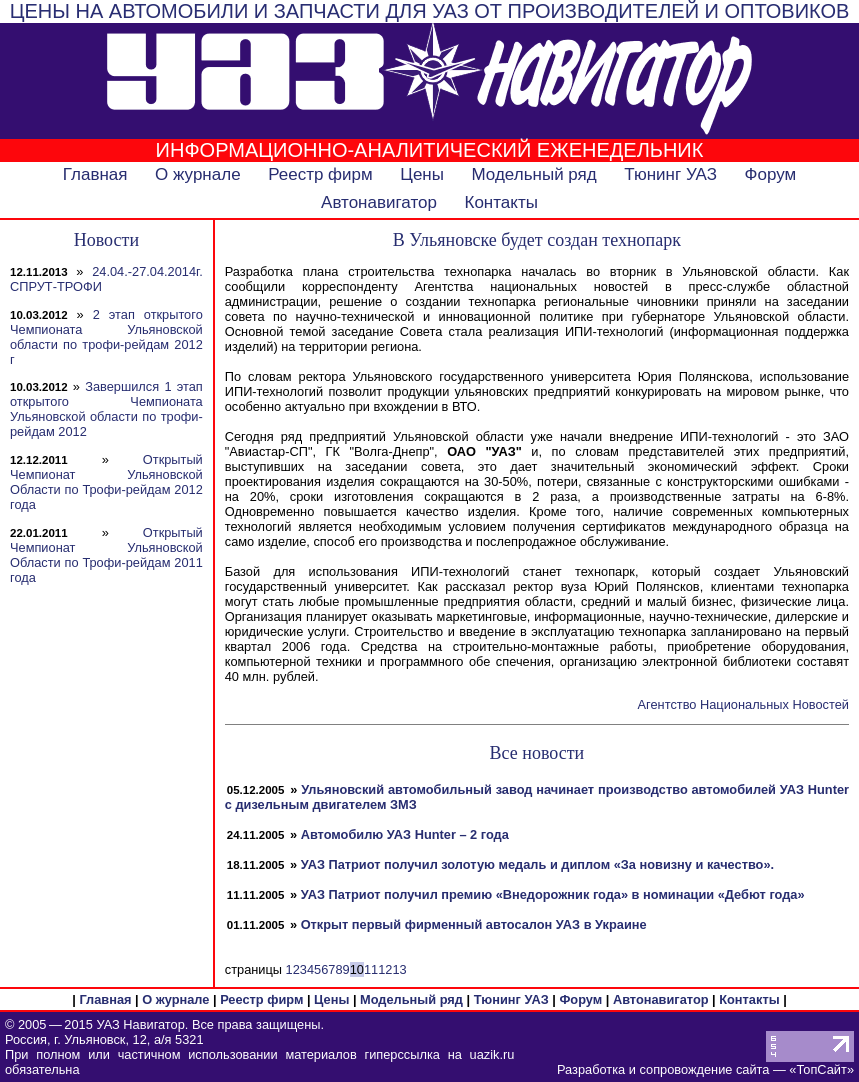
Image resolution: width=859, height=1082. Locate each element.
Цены (422, 174)
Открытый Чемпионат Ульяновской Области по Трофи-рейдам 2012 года (106, 482)
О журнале (198, 174)
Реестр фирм (320, 174)
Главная (95, 174)
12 (385, 969)
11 (371, 969)
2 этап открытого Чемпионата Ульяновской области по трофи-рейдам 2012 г (106, 337)
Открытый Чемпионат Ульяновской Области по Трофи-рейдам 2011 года (106, 555)
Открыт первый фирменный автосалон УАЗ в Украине (474, 924)
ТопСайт (821, 1069)
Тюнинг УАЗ (670, 174)
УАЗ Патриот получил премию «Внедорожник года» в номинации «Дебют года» (553, 894)
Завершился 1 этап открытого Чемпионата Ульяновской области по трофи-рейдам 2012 (106, 409)
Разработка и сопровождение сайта (663, 1069)
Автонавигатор (379, 202)
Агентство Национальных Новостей (743, 704)
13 (399, 969)
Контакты (500, 202)
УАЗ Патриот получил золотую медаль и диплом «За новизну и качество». (537, 864)
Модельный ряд (534, 174)
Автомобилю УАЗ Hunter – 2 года (405, 834)
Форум (771, 174)
